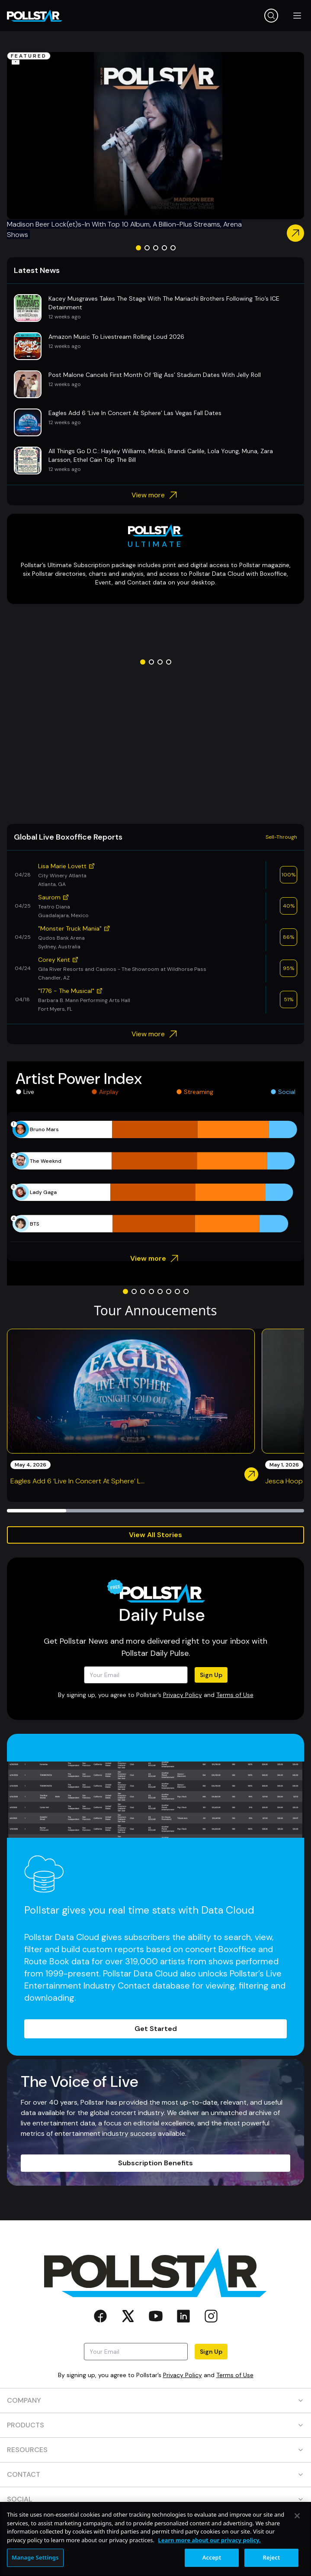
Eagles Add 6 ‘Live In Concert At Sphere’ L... (77, 1481)
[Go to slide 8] (186, 1291)
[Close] (297, 2515)
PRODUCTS (155, 2425)
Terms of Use (234, 1695)
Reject (271, 2557)
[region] (155, 2539)
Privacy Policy (182, 1695)
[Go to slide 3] (155, 247)
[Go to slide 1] (138, 247)
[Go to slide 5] (173, 247)
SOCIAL (155, 2499)
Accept (211, 2557)
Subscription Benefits (155, 2162)
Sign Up (211, 1675)
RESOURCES (155, 2449)
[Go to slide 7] (177, 1291)
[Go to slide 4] (164, 247)
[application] (155, 1177)
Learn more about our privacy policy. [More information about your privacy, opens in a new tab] (209, 2540)
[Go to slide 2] (147, 247)
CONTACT (155, 2474)
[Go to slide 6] (168, 1291)
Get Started (156, 2028)
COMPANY (155, 2400)
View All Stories (155, 1534)
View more (155, 495)
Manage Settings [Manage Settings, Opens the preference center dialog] (35, 2557)
